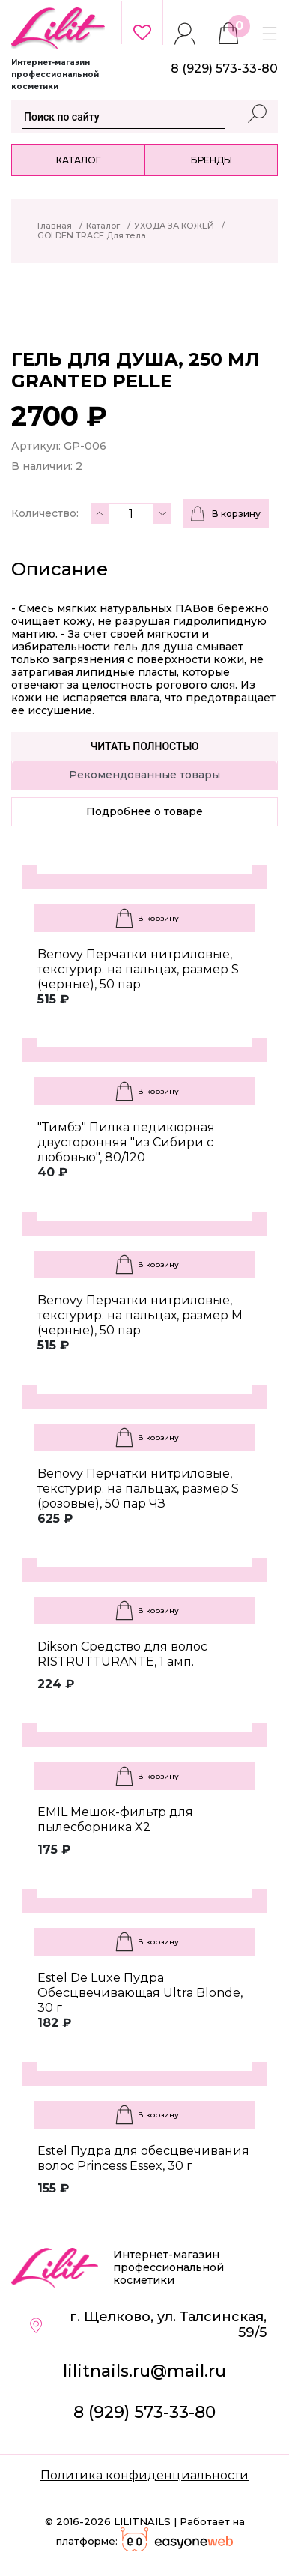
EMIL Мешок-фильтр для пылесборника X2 (115, 1819)
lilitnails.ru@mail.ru (144, 2371)
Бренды (211, 160)
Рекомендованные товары (144, 774)
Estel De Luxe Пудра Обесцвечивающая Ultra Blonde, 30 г (140, 1993)
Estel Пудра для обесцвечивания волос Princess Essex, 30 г (143, 2158)
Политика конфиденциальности (144, 2475)
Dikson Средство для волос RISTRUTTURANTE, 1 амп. (122, 1654)
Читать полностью (145, 746)
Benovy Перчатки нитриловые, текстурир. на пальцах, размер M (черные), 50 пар (140, 1315)
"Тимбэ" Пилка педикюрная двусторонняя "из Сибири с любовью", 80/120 (126, 1142)
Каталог (78, 160)
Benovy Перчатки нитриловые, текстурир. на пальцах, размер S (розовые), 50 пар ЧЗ (138, 1488)
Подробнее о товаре (144, 811)
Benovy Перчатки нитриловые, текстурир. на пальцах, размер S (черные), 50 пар (138, 969)
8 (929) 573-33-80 (144, 2412)
